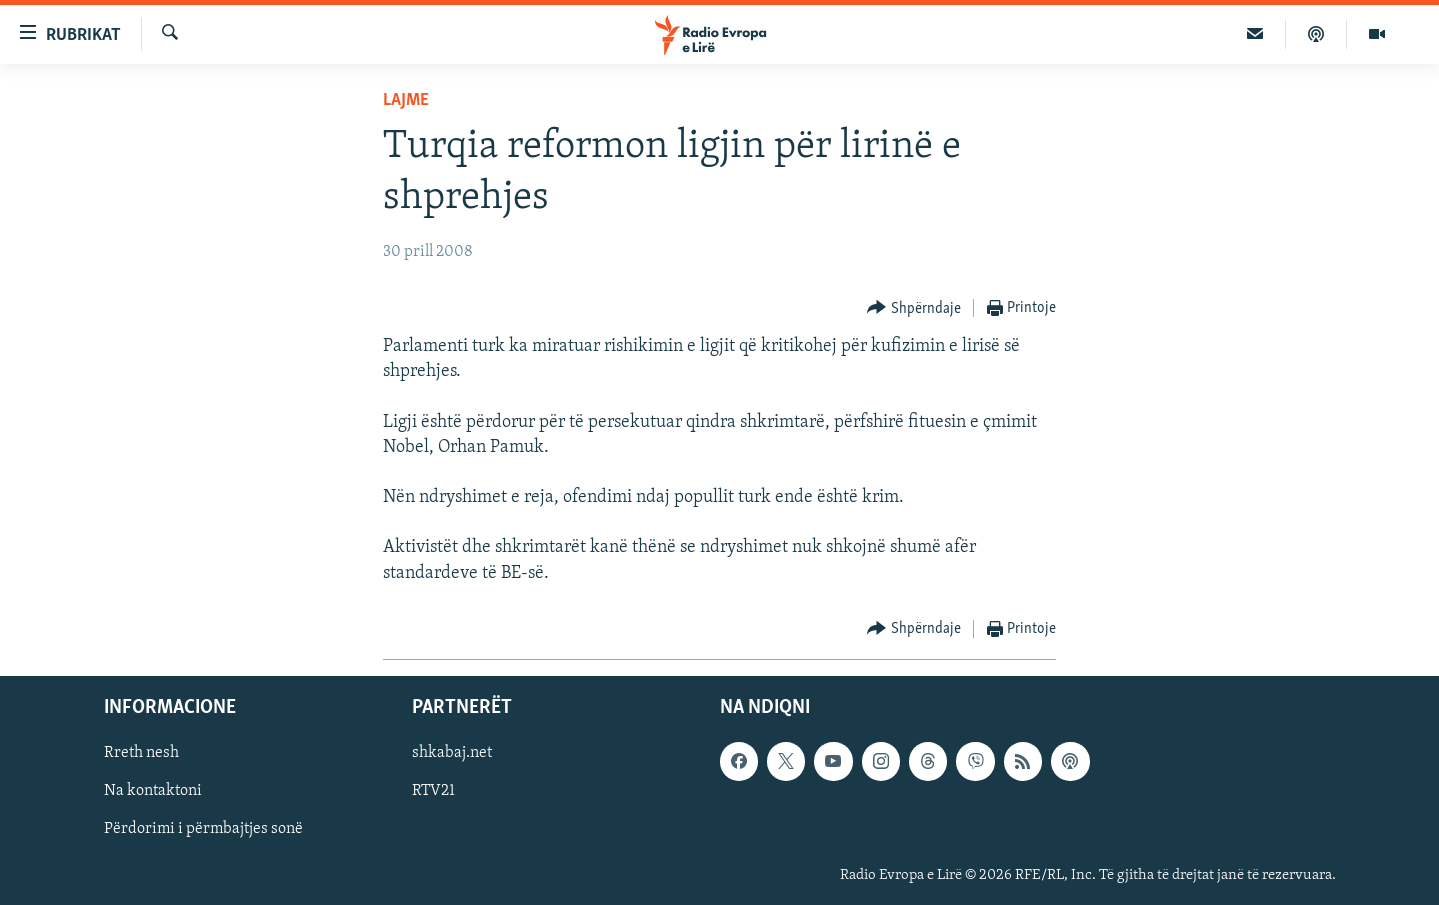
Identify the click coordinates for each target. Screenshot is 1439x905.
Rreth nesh (141, 753)
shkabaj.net (452, 753)
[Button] (914, 308)
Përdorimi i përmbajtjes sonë (203, 829)
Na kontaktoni (153, 791)
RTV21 (433, 791)
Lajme (406, 100)
